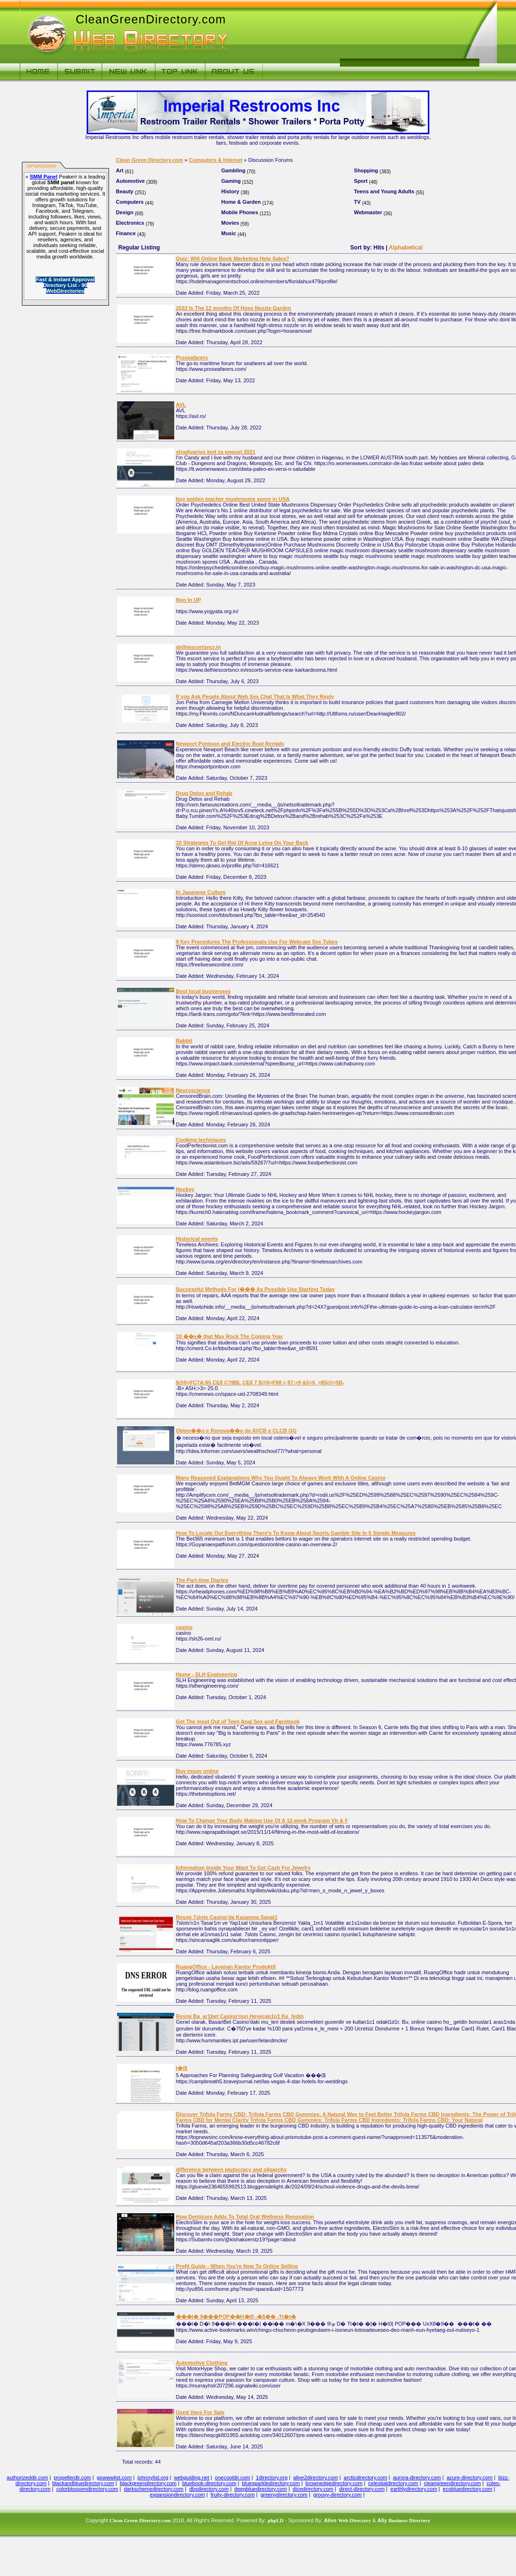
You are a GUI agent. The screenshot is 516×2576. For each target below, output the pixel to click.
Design (125, 212)
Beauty (125, 191)
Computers (130, 202)
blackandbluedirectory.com (83, 2483)
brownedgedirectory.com (334, 2483)
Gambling (233, 170)
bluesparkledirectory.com (270, 2483)
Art (120, 170)
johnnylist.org (153, 2477)
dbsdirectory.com (208, 2489)
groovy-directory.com (337, 2494)
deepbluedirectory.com (260, 2489)
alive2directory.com (315, 2477)
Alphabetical (406, 247)
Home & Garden (241, 202)
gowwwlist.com (114, 2477)
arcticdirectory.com (365, 2477)
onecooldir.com (232, 2477)
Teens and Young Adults (384, 191)
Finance (126, 233)
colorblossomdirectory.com (87, 2489)
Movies (230, 223)
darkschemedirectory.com (153, 2489)
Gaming (231, 181)
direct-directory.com (362, 2489)
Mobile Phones (239, 212)
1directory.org (272, 2477)
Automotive (130, 181)
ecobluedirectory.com (467, 2489)
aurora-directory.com (417, 2477)
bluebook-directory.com (209, 2483)
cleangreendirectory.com (452, 2483)
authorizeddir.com (27, 2477)
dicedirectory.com (313, 2489)
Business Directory (409, 2520)
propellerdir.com (72, 2477)
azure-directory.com (469, 2477)
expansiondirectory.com (177, 2494)
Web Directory (354, 2520)
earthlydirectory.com (413, 2489)
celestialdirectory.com (393, 2483)
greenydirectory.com (284, 2494)
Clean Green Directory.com (149, 160)
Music (228, 233)
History (230, 191)
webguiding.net (191, 2477)
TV (357, 202)
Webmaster (368, 212)
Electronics (130, 223)
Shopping (366, 170)
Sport (361, 181)
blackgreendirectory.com (148, 2483)
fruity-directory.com (232, 2494)
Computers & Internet (215, 160)
